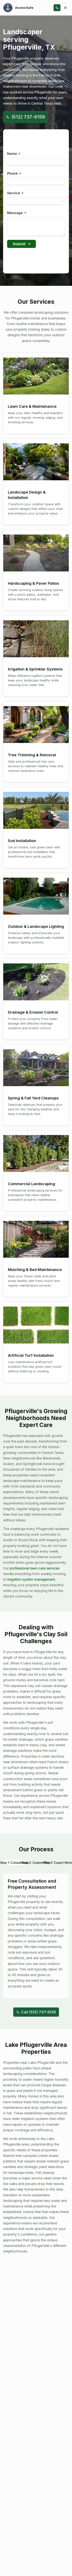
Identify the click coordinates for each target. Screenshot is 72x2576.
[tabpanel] (36, 1935)
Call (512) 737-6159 (36, 2012)
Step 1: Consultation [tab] (14, 1863)
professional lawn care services (35, 1568)
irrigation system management (31, 1579)
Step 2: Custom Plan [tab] (36, 1863)
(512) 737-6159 (25, 117)
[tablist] (36, 1862)
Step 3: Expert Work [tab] (57, 1863)
